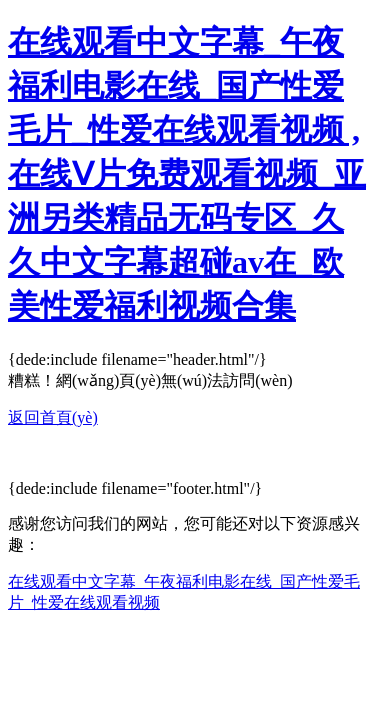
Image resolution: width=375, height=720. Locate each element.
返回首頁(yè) (53, 417)
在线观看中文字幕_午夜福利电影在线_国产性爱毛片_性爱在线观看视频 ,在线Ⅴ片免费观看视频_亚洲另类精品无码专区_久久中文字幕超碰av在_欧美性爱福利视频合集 (187, 174)
